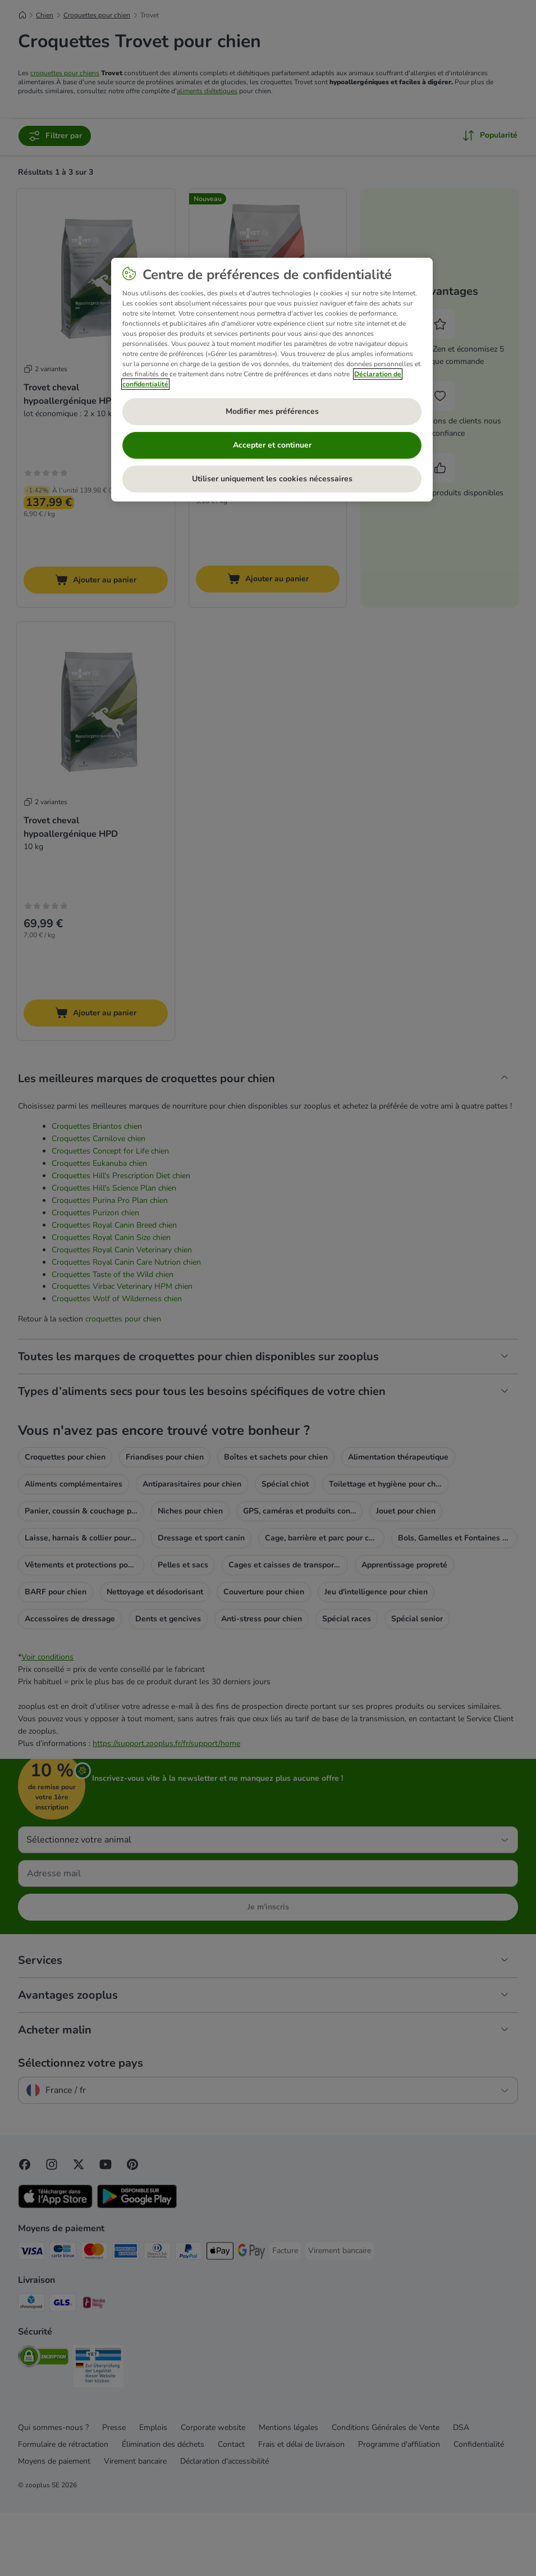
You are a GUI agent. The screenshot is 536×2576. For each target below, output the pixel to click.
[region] (272, 379)
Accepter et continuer (272, 445)
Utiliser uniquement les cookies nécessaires (272, 478)
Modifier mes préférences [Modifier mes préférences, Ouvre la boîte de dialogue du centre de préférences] (272, 411)
